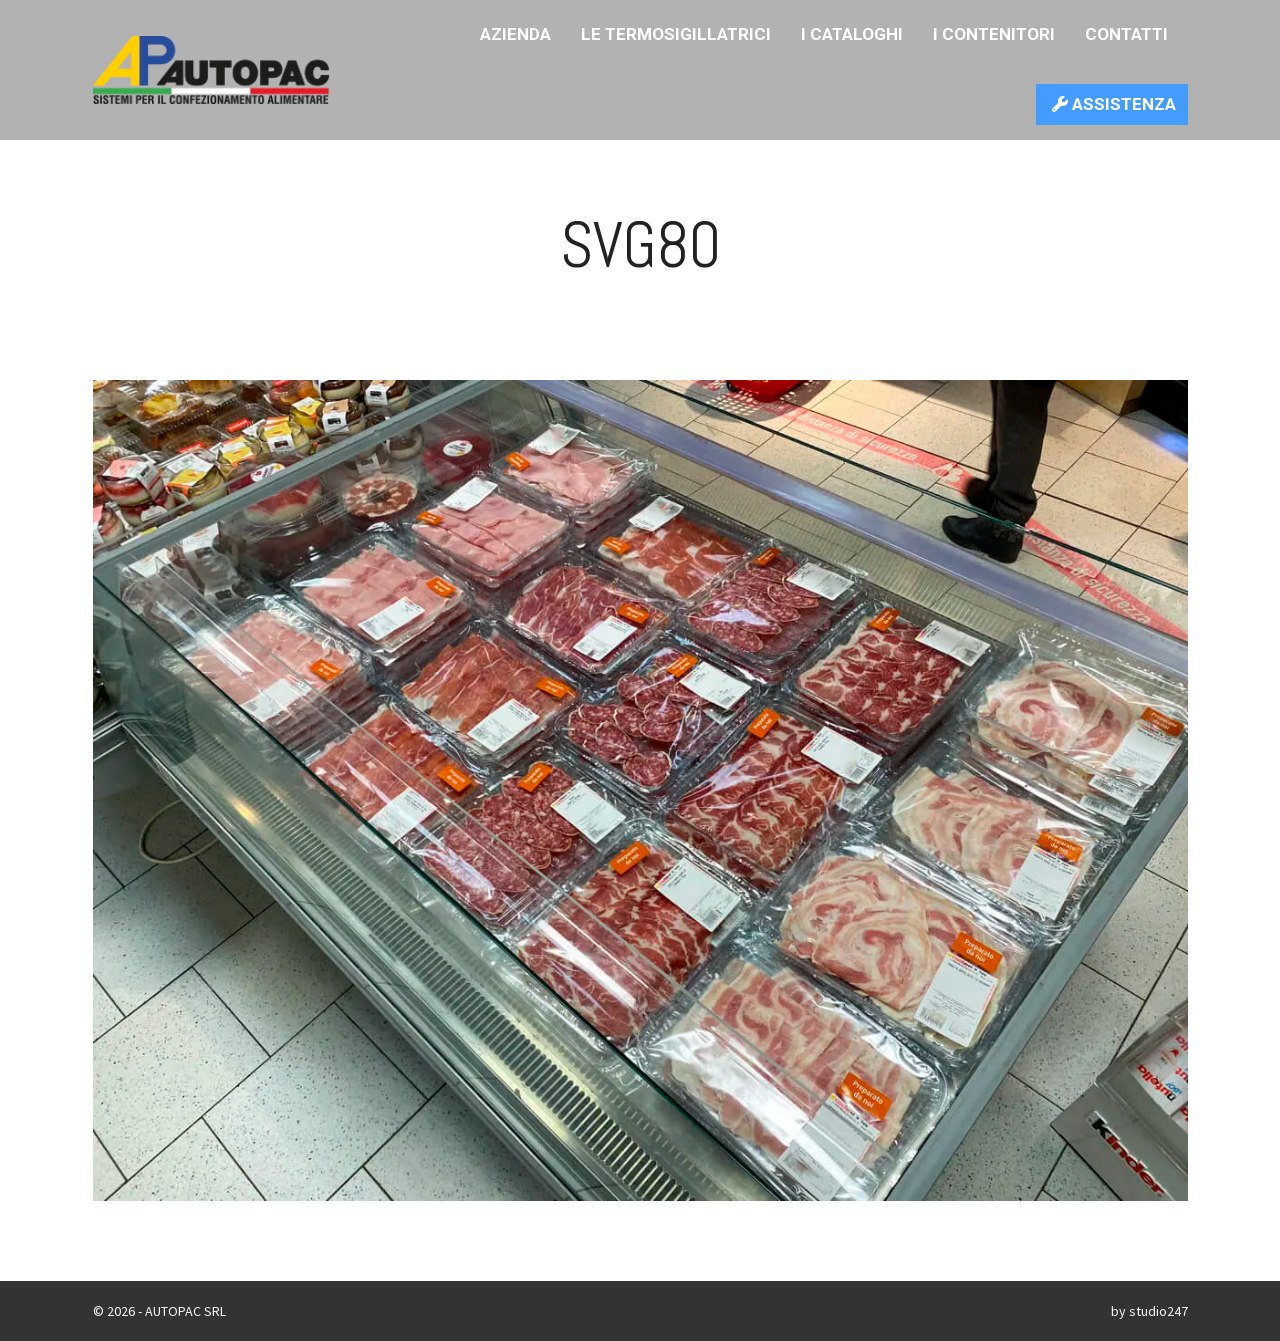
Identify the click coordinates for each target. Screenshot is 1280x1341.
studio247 (1158, 1311)
